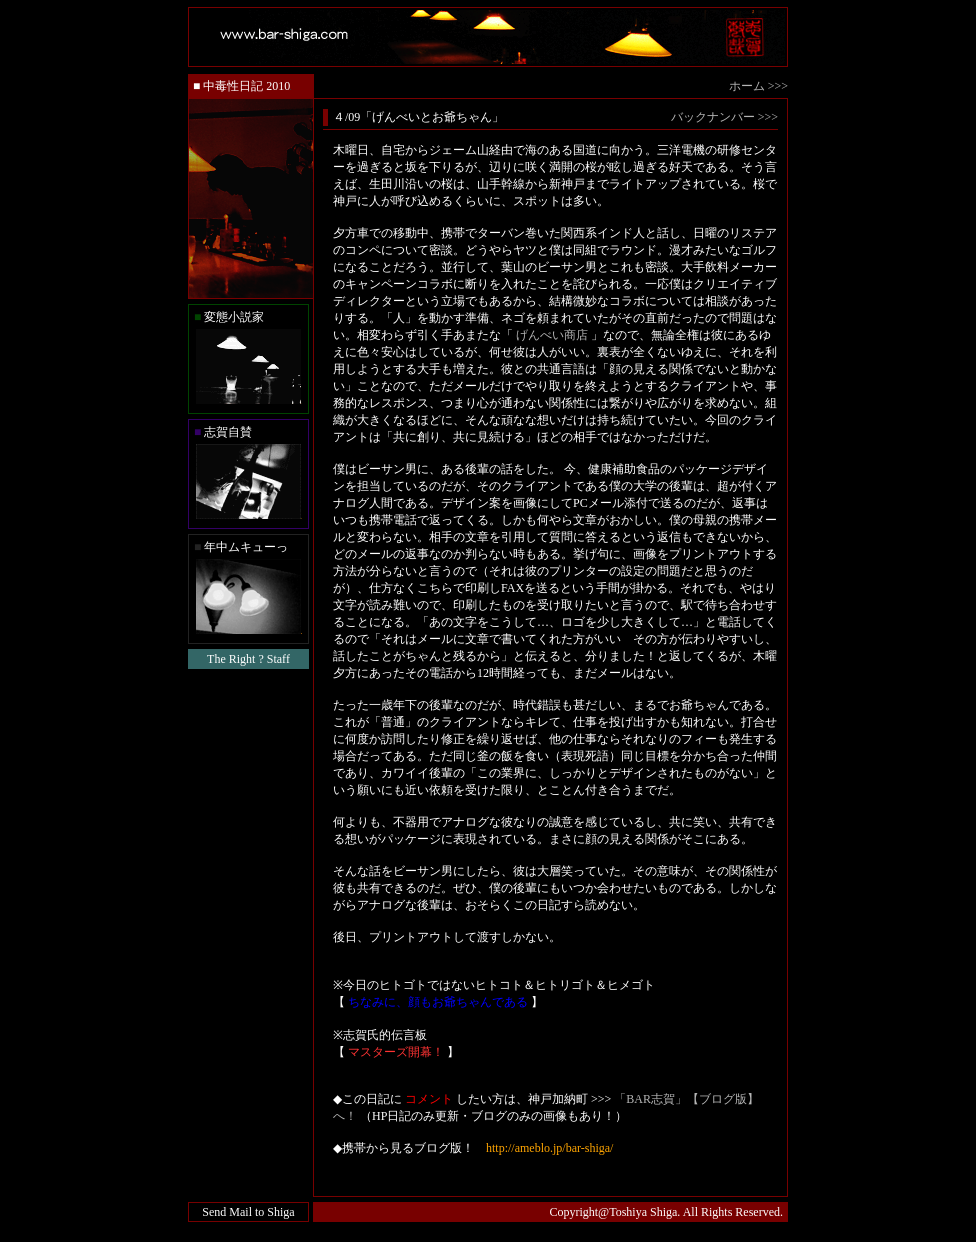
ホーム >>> (758, 86)
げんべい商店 (552, 335)
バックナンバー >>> (724, 117)
